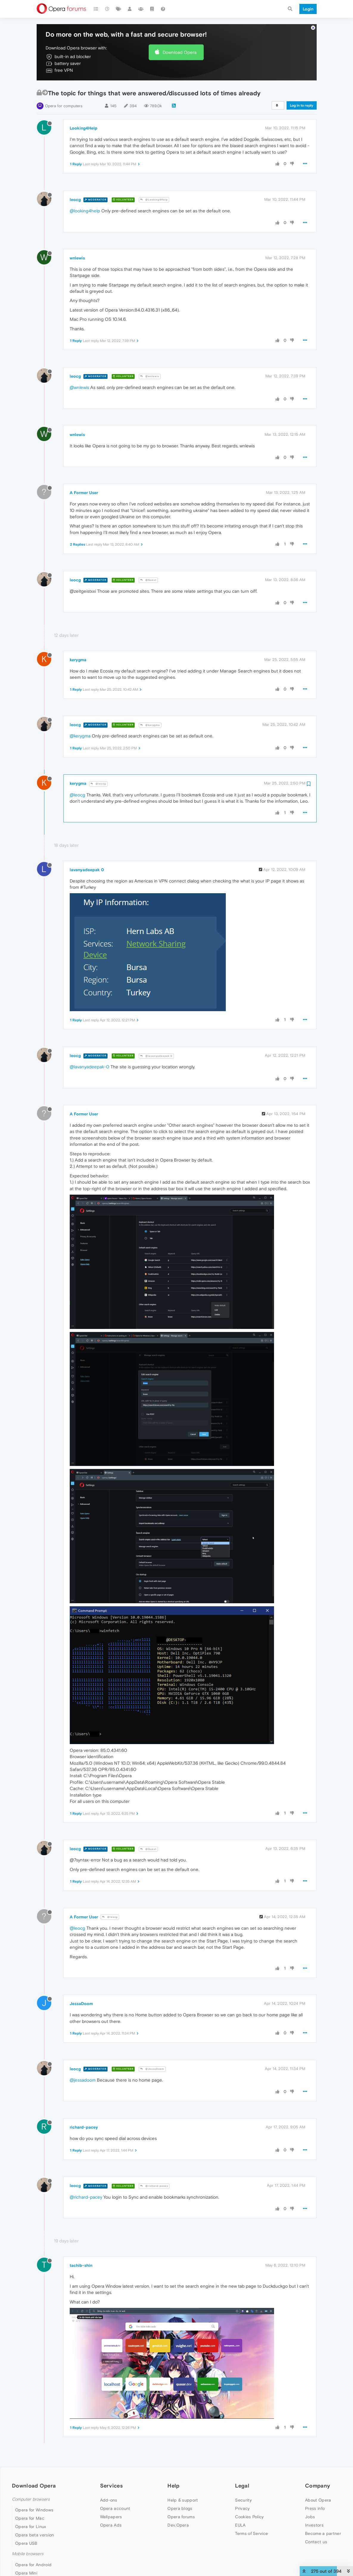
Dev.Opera (178, 2525)
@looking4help (85, 210)
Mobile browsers (27, 2553)
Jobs (310, 2516)
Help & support (182, 2500)
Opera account (115, 2508)
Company (317, 2485)
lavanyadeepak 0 (87, 869)
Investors (314, 2525)
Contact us (316, 2541)
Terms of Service (251, 2533)
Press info (315, 2508)
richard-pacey (84, 2127)
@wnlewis (149, 376)
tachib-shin (81, 2265)
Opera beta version (34, 2535)
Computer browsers (31, 2499)
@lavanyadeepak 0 (156, 1056)
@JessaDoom (152, 2069)
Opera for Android (33, 2564)
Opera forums (181, 2516)
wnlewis (77, 258)
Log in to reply (301, 105)
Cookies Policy (249, 2516)
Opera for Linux (30, 2526)
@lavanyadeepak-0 (89, 1066)
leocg (75, 199)
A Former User (84, 492)
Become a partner (323, 2533)
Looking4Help (83, 128)
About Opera (318, 2500)
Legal (242, 2485)
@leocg (98, 783)
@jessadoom (83, 2079)
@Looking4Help (154, 199)
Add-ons (108, 2500)
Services (111, 2485)
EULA (240, 2525)
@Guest (148, 580)
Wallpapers (111, 2516)
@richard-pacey (154, 2186)
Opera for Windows (34, 2509)
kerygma (78, 659)
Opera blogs (179, 2508)
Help (173, 2485)
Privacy (242, 2508)
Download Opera (180, 52)
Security (243, 2500)
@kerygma (150, 725)
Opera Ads (111, 2525)
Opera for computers (63, 106)
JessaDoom (81, 2003)
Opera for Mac (29, 2518)
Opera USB (26, 2543)
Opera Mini (26, 2573)
